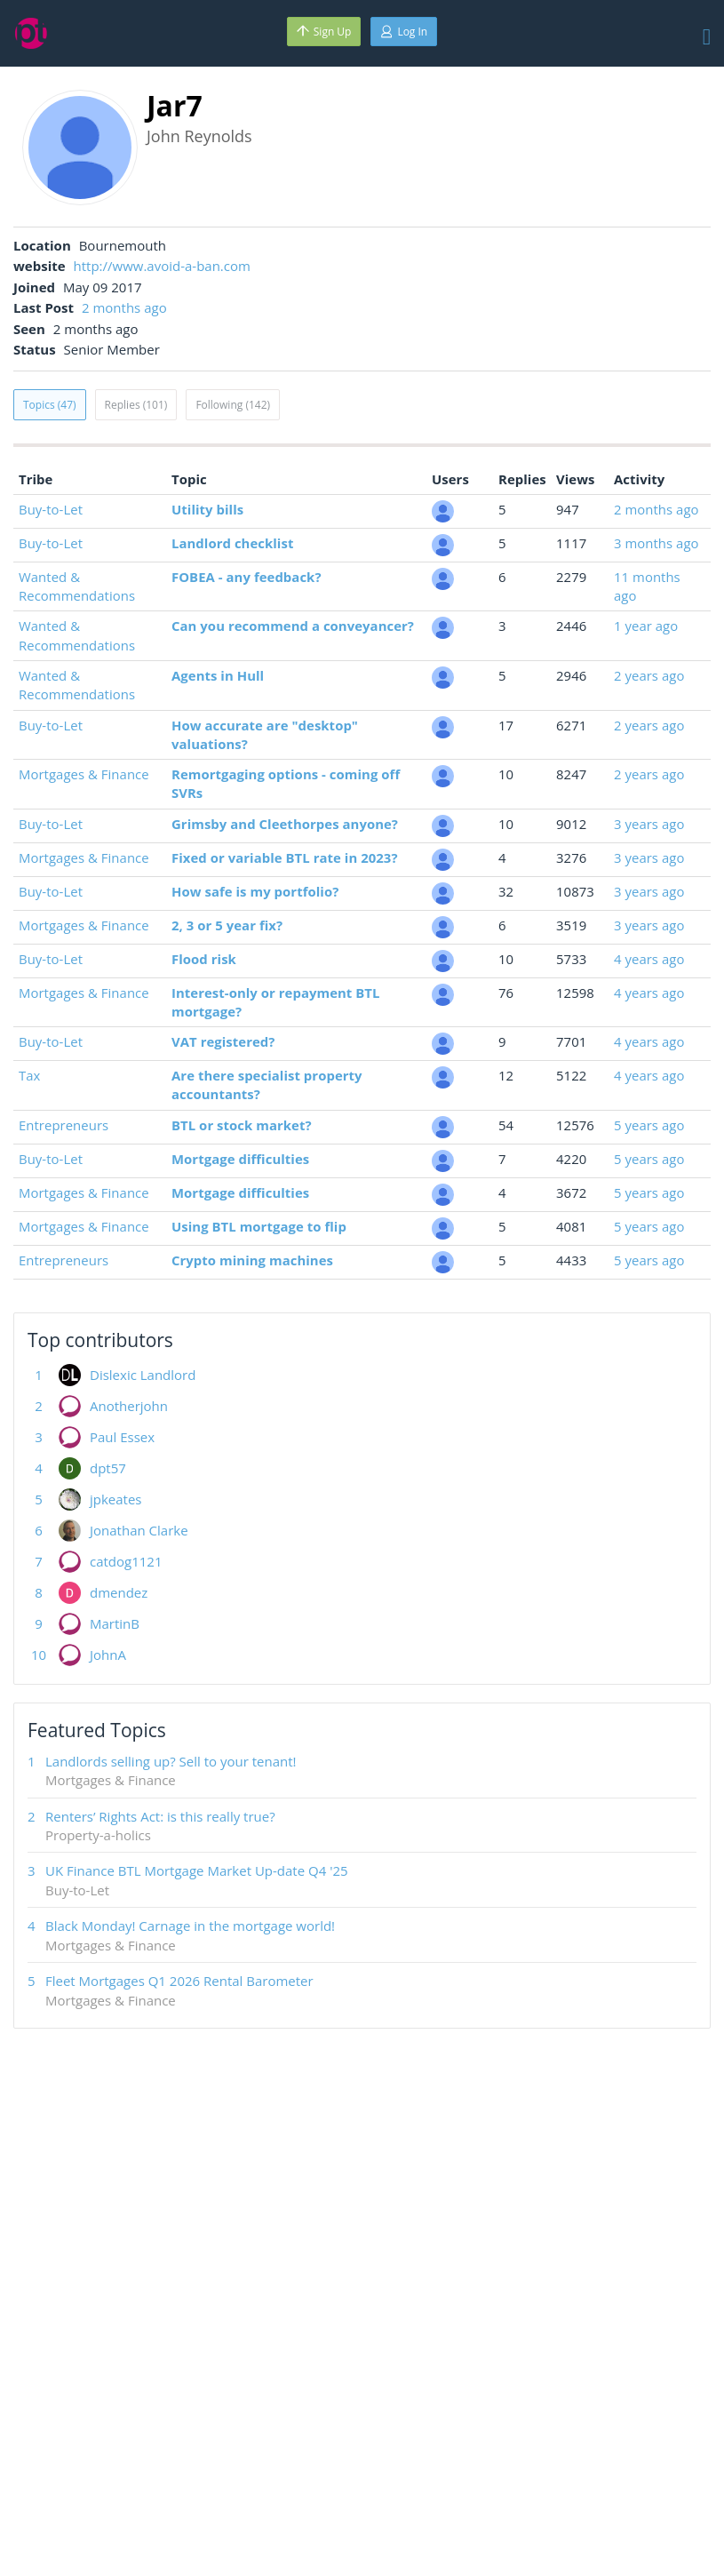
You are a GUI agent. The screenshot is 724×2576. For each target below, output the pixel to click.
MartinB (114, 1623)
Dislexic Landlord (142, 1375)
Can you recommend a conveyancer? (292, 625)
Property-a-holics (98, 1835)
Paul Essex (122, 1437)
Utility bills (207, 509)
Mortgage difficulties (240, 1159)
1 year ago (646, 625)
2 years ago (649, 675)
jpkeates (116, 1499)
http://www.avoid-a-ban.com (162, 266)
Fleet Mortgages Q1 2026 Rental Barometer (179, 1981)
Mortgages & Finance (84, 774)
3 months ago (656, 543)
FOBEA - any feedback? (246, 577)
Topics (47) (49, 404)
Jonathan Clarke (139, 1530)
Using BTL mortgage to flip (258, 1226)
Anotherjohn (129, 1406)
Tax (29, 1075)
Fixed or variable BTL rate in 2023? (284, 857)
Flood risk (203, 959)
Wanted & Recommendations (77, 586)
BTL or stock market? (241, 1125)
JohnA (108, 1654)
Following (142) (232, 404)
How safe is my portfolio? (254, 891)
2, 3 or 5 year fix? (226, 925)
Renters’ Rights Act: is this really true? (160, 1816)
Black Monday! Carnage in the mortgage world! (190, 1925)
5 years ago (649, 1125)
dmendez (118, 1592)
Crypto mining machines (252, 1260)
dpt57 (108, 1468)
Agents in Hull (217, 675)
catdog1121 (126, 1561)
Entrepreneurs (63, 1125)
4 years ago (649, 959)
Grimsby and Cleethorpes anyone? (284, 824)
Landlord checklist (232, 543)
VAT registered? (222, 1041)
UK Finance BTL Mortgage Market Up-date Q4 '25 (196, 1870)
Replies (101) (136, 404)
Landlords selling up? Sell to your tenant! (171, 1761)
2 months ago (124, 307)
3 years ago (649, 824)
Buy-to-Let (51, 509)
